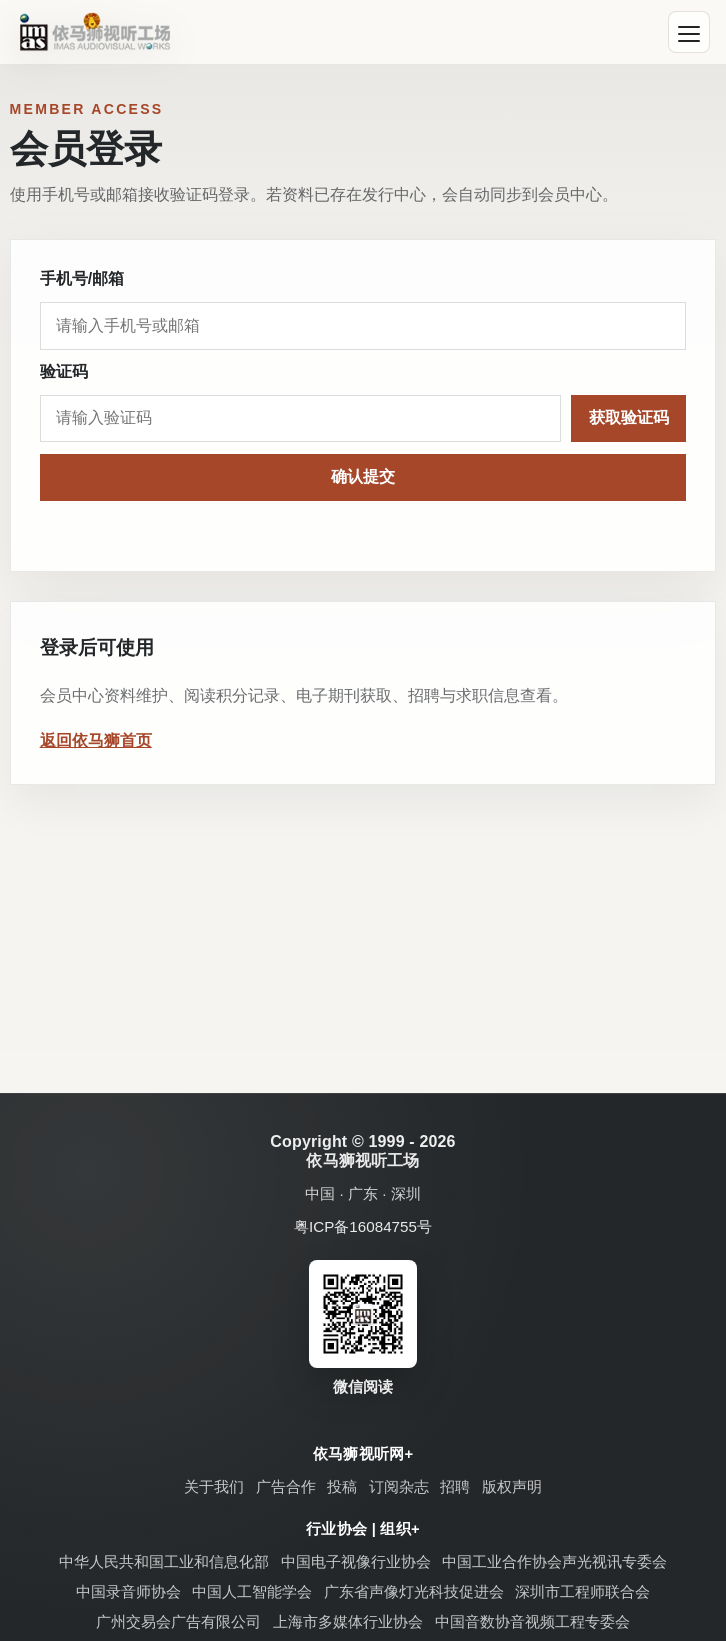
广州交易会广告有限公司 (178, 1621)
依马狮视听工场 (362, 1160)
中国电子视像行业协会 (356, 1561)
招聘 (455, 1486)
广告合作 (286, 1486)
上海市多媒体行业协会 (348, 1621)
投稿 (342, 1486)
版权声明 (512, 1486)
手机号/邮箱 (82, 278)
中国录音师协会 (128, 1591)
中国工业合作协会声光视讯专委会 (554, 1561)
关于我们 (214, 1486)
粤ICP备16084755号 (363, 1226)
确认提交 (363, 476)
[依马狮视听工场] (95, 32)
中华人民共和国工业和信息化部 (164, 1561)
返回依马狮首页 (96, 740)
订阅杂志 (399, 1486)
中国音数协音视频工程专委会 (532, 1621)
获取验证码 (629, 417)
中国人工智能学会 (252, 1591)
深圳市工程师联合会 (582, 1591)
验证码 (64, 371)
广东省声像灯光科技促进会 (414, 1591)
